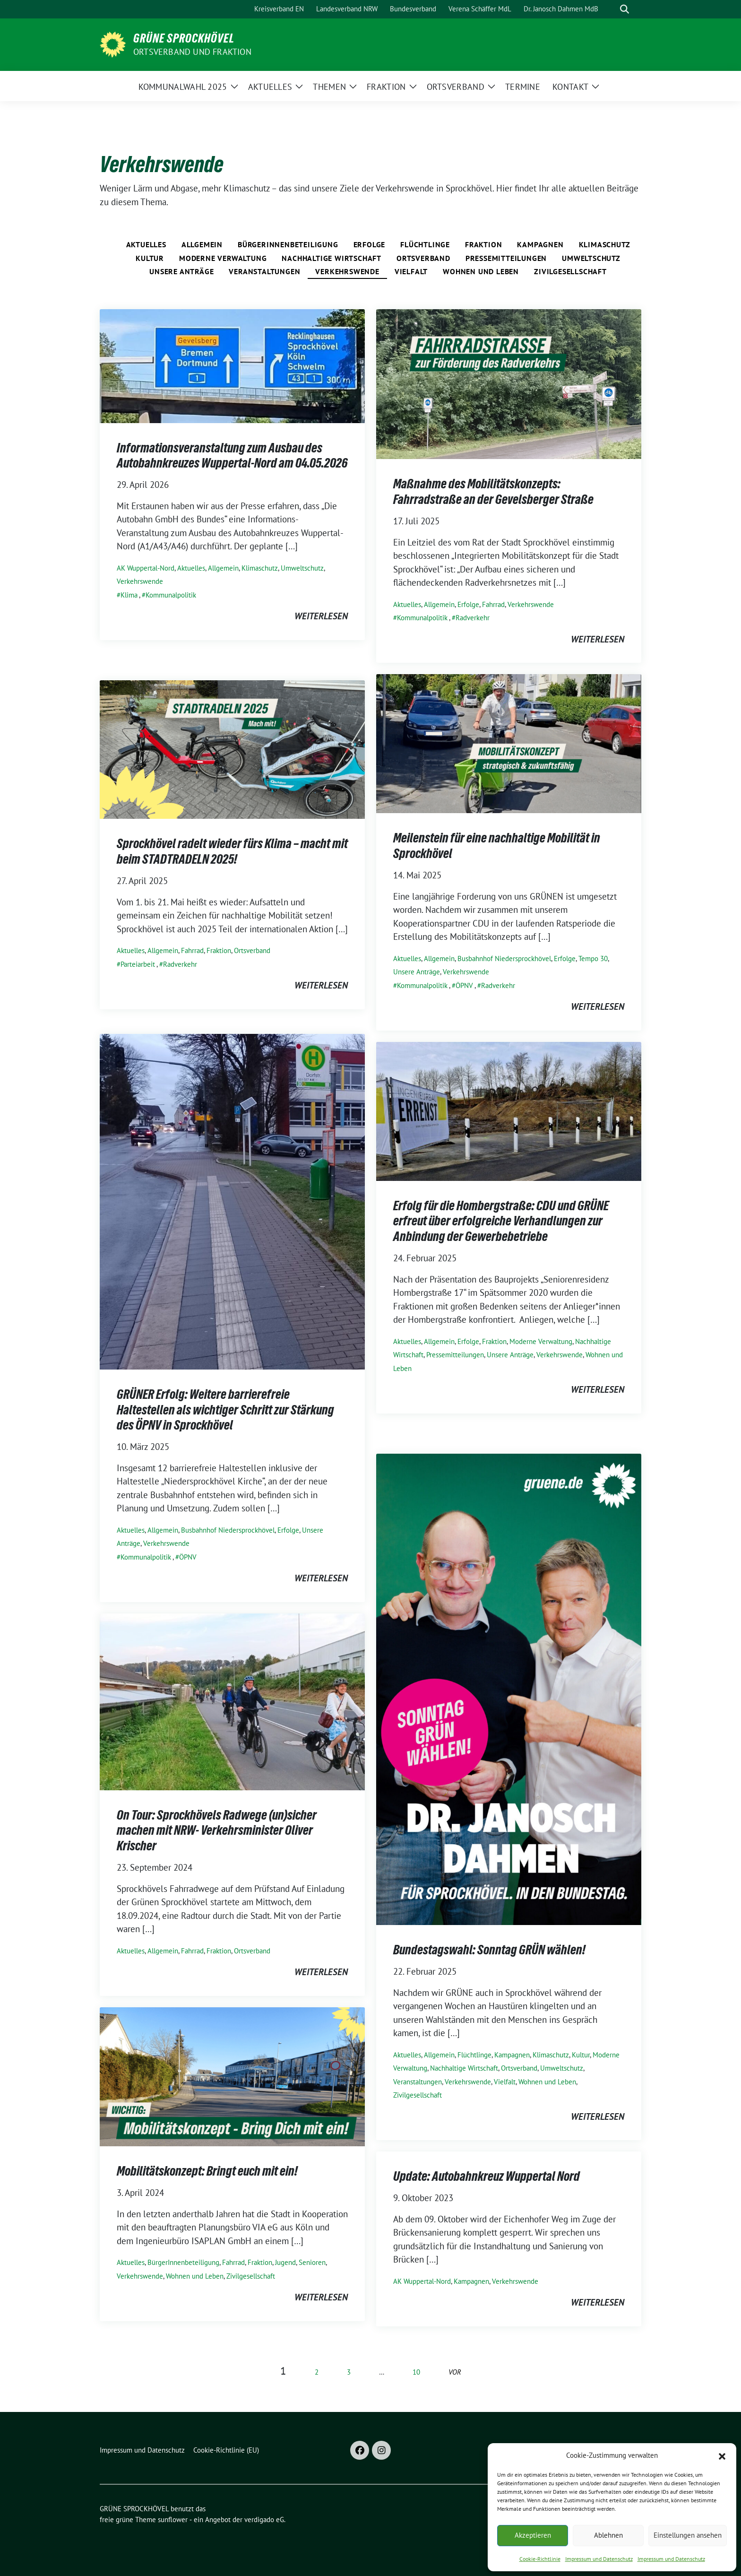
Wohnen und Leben (481, 271)
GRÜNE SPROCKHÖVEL (183, 38)
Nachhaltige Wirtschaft (331, 258)
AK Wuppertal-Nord (145, 568)
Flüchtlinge (425, 244)
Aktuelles (146, 244)
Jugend (285, 2262)
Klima (129, 594)
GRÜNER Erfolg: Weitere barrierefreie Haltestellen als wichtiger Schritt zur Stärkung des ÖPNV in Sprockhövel (225, 1409)
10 (416, 2372)
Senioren (312, 2262)
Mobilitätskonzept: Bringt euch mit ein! (207, 2170)
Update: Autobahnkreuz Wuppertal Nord (486, 2176)
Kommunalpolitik (171, 594)
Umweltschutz (591, 258)
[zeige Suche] (624, 9)
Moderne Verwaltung (223, 258)
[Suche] (611, 9)
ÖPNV (464, 985)
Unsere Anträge (181, 271)
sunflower (173, 2519)
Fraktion (483, 244)
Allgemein (202, 244)
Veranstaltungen (264, 271)
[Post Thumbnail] (232, 365)
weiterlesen (321, 616)
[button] (722, 2455)
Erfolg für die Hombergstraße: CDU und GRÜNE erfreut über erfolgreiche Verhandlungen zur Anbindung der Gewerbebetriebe (501, 1221)
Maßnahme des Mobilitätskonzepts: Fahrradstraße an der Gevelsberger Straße (493, 491)
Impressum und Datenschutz (599, 2558)
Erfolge (369, 244)
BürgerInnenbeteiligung (288, 244)
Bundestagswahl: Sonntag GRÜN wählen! (489, 1949)
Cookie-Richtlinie (539, 2558)
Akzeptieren (533, 2535)
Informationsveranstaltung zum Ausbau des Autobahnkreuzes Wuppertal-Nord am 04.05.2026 (232, 455)
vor (454, 2372)
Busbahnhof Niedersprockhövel (504, 958)
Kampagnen (540, 244)
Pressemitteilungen (506, 258)
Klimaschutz (604, 244)
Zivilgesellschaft (570, 271)
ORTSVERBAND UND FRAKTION (192, 51)
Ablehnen (608, 2535)
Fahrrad (493, 604)
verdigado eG (264, 2519)
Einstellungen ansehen (688, 2535)
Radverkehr (473, 617)
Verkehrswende (347, 271)
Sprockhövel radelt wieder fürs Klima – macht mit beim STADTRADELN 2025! (232, 851)
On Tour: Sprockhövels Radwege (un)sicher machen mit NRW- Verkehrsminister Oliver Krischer (217, 1830)
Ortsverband (423, 258)
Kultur (150, 258)
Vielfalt (411, 271)
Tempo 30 (593, 958)
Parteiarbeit (138, 964)
